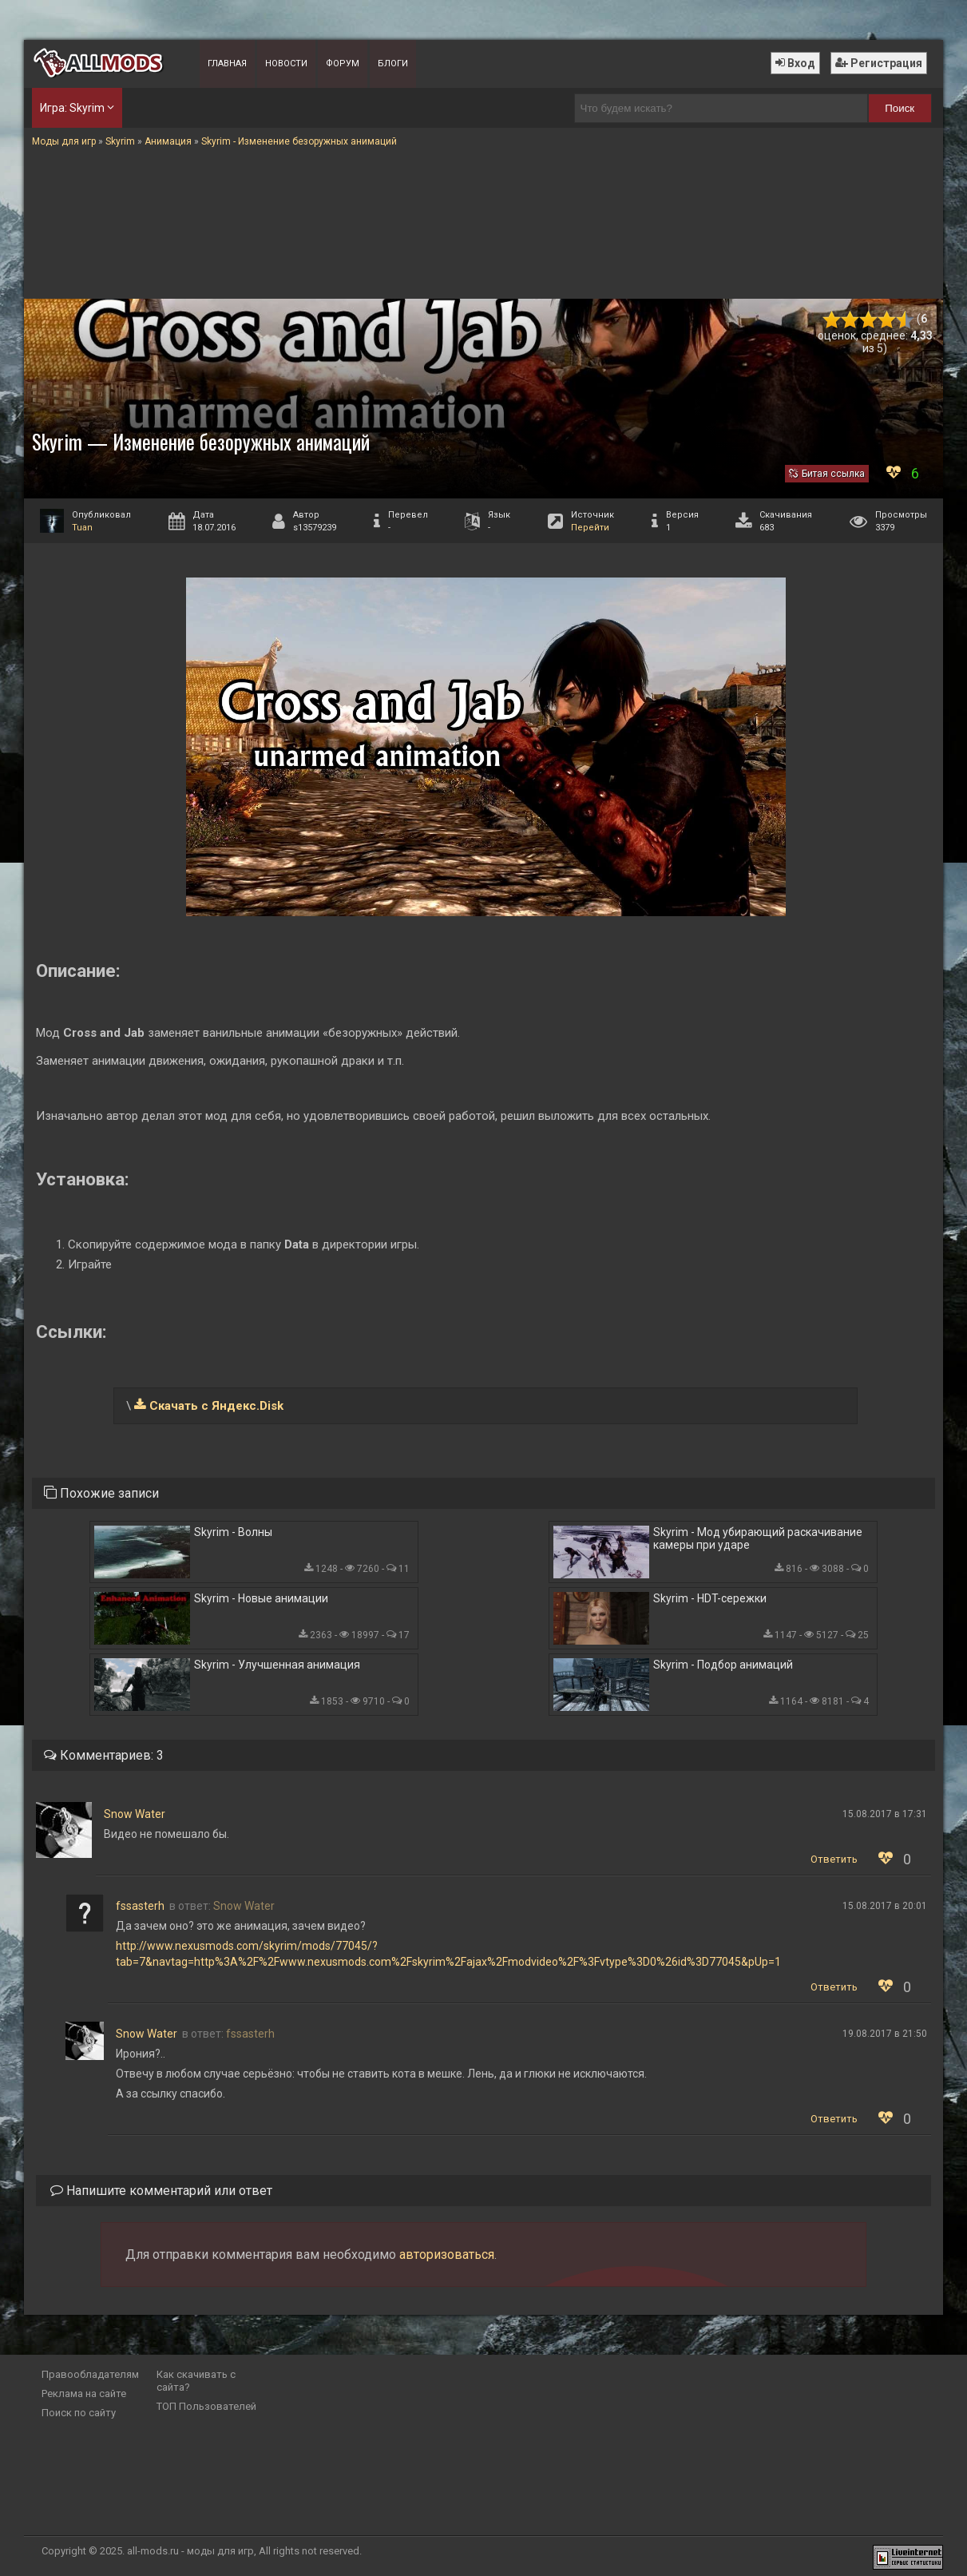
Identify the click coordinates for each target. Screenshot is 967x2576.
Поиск (899, 108)
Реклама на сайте (84, 2393)
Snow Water (134, 1814)
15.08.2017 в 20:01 (884, 1905)
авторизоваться (446, 2254)
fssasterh (140, 1905)
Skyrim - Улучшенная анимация (277, 1664)
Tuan (82, 527)
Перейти (590, 527)
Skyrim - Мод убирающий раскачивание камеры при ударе (757, 1538)
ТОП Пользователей (206, 2406)
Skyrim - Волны (233, 1532)
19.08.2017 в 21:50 (884, 2033)
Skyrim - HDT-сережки (710, 1598)
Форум (342, 63)
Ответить (834, 1859)
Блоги (393, 63)
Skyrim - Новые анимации (261, 1598)
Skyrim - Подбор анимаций (723, 1664)
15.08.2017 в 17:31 (884, 1814)
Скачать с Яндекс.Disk (216, 1406)
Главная (227, 63)
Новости (286, 63)
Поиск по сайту (79, 2413)
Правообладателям (90, 2374)
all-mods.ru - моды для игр (190, 2551)
